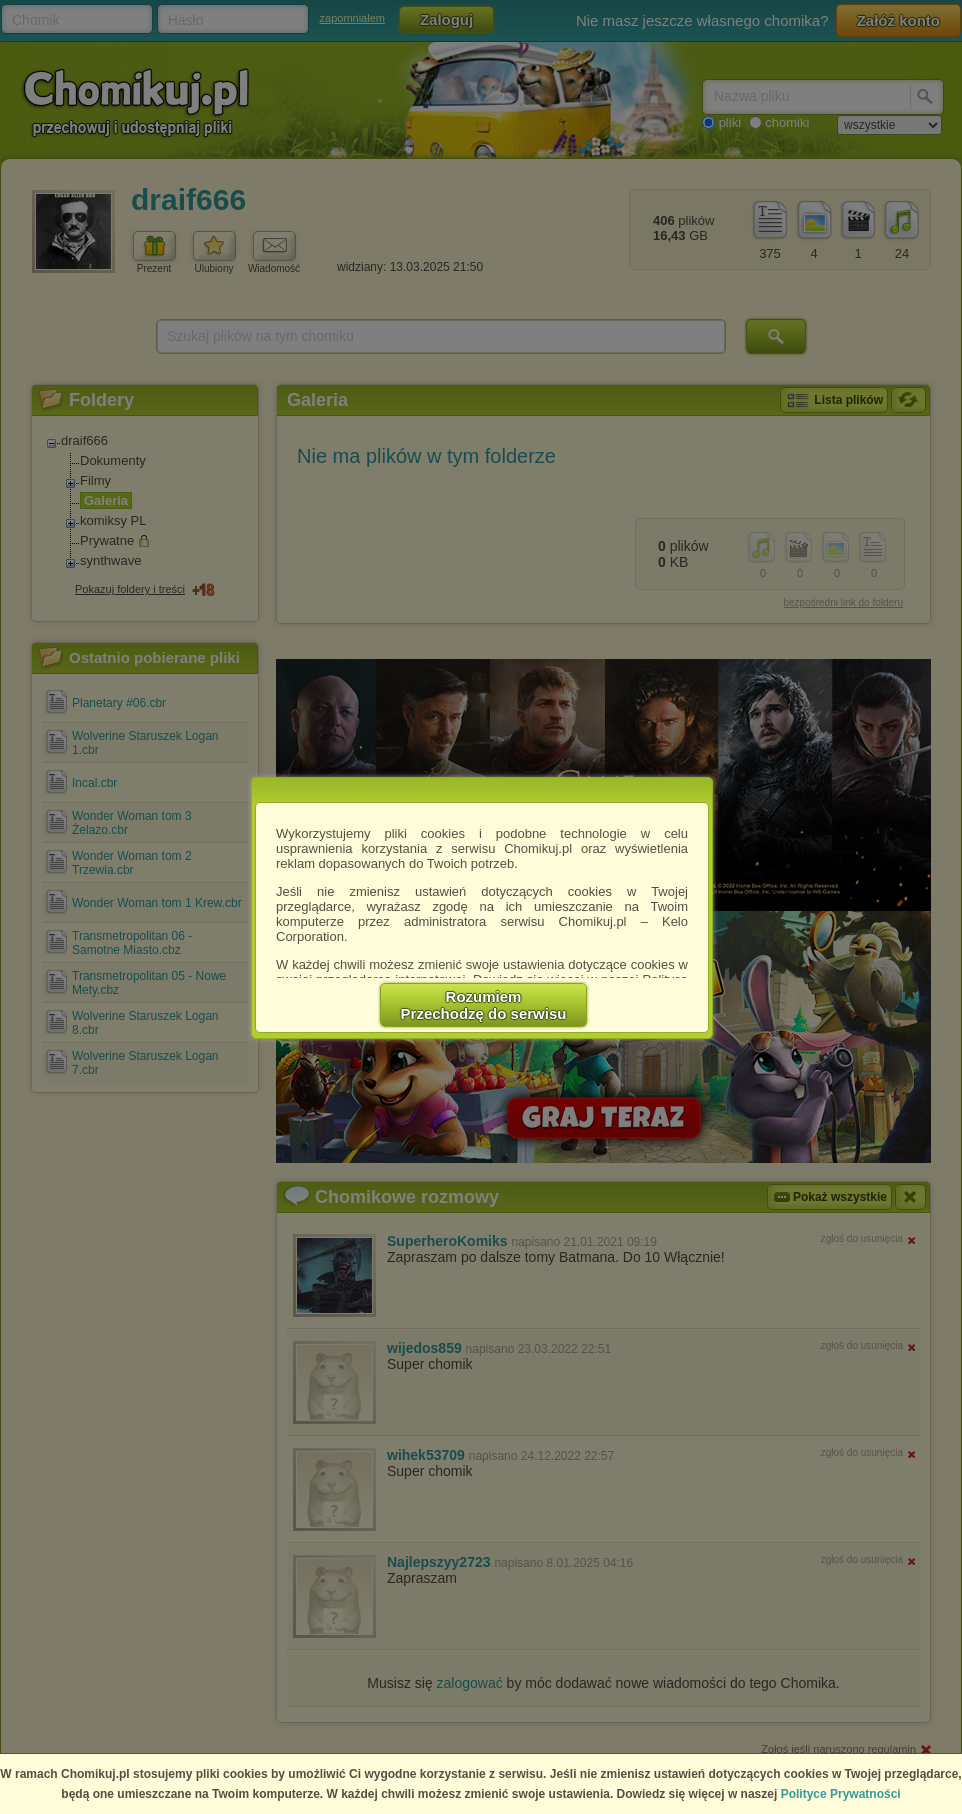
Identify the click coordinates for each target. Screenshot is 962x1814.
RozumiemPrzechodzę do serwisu (484, 1005)
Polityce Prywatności (841, 1794)
